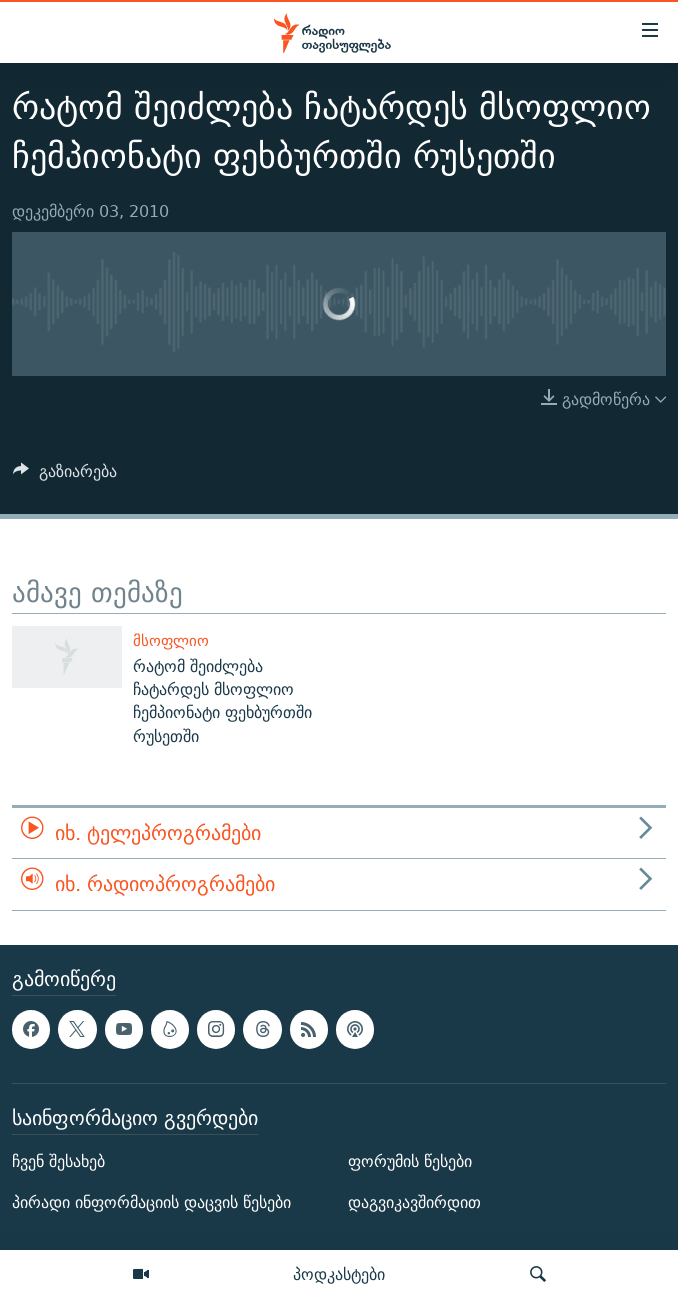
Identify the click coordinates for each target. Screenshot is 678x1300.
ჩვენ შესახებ (58, 1161)
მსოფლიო (171, 640)
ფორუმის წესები (410, 1161)
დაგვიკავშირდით (414, 1202)
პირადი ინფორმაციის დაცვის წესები (151, 1202)
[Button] (65, 476)
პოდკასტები (339, 1274)
